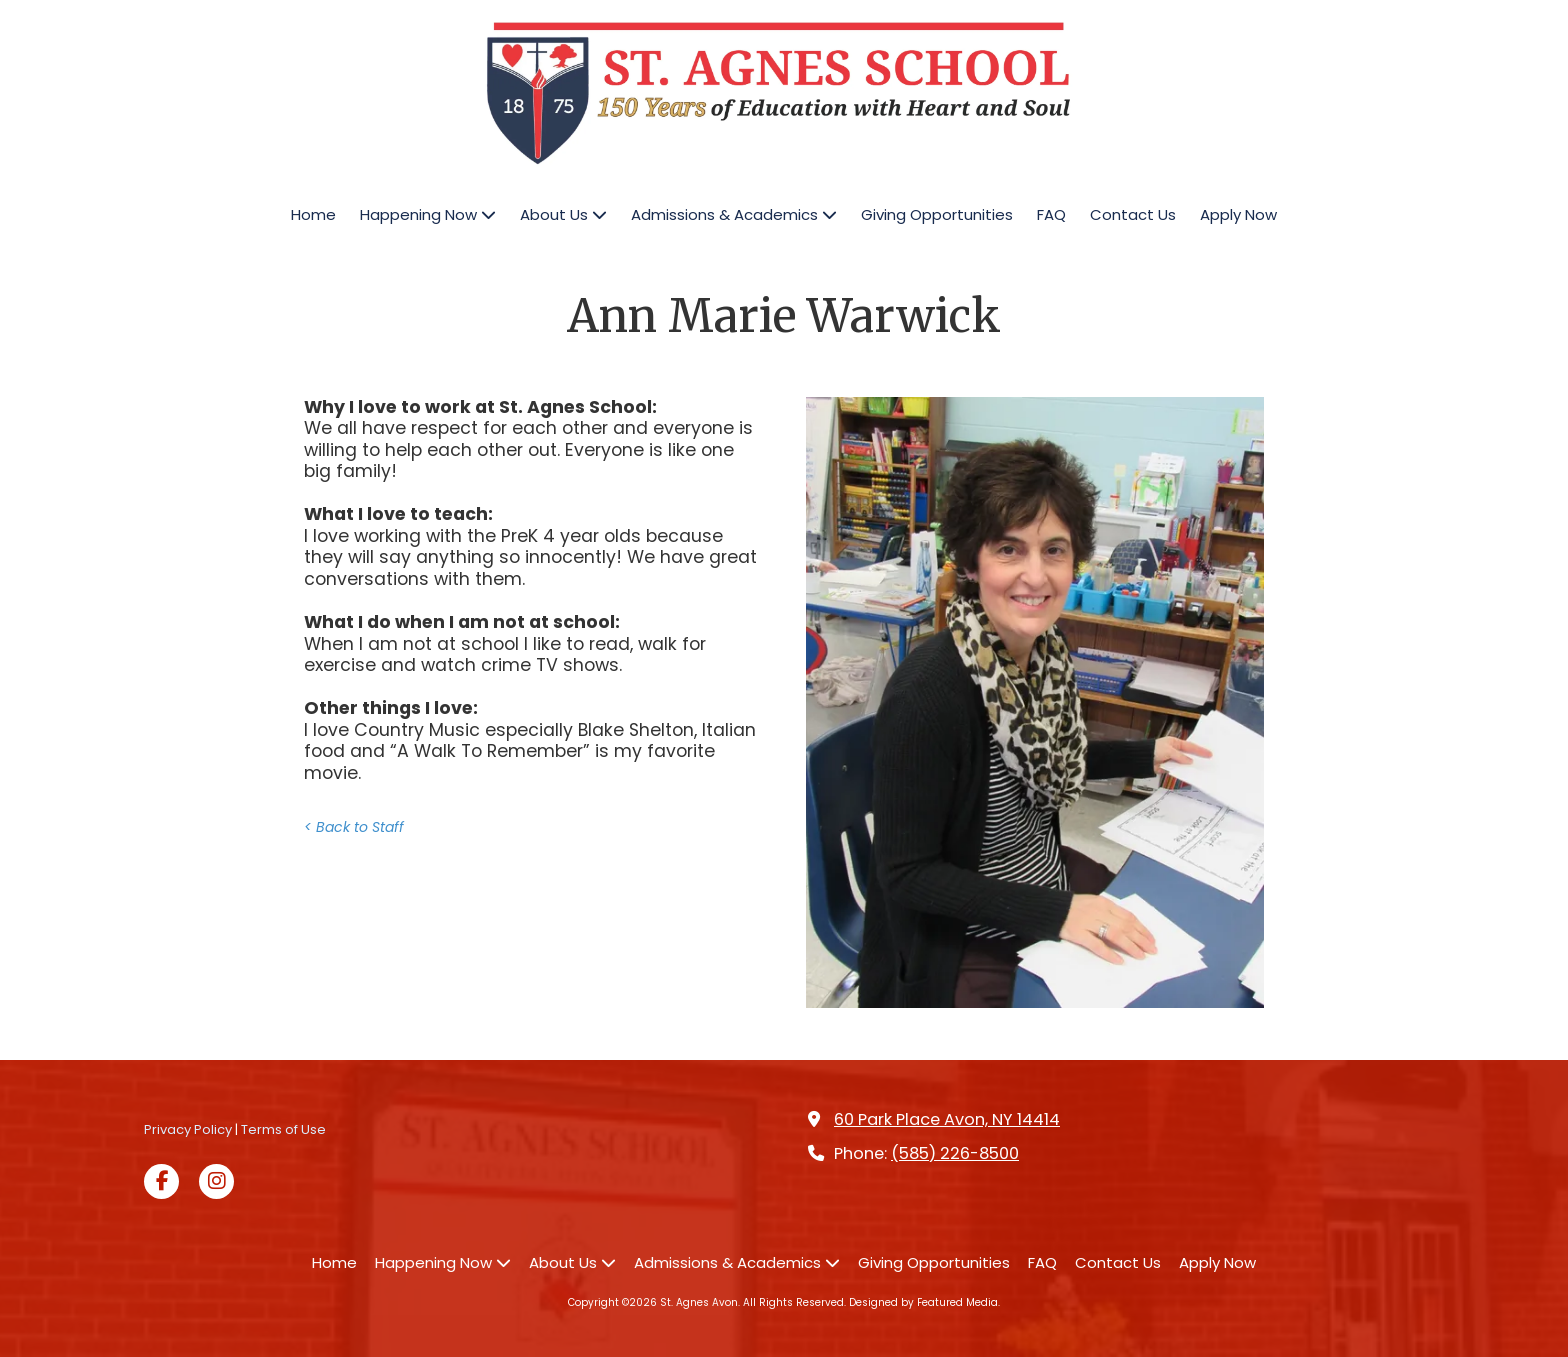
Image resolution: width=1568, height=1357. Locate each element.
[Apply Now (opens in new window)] (1238, 215)
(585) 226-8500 (955, 1153)
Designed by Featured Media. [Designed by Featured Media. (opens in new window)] (924, 1302)
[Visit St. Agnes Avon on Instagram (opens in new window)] (216, 1181)
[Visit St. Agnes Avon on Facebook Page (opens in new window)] (161, 1181)
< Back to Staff (354, 827)
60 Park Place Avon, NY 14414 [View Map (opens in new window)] (947, 1119)
